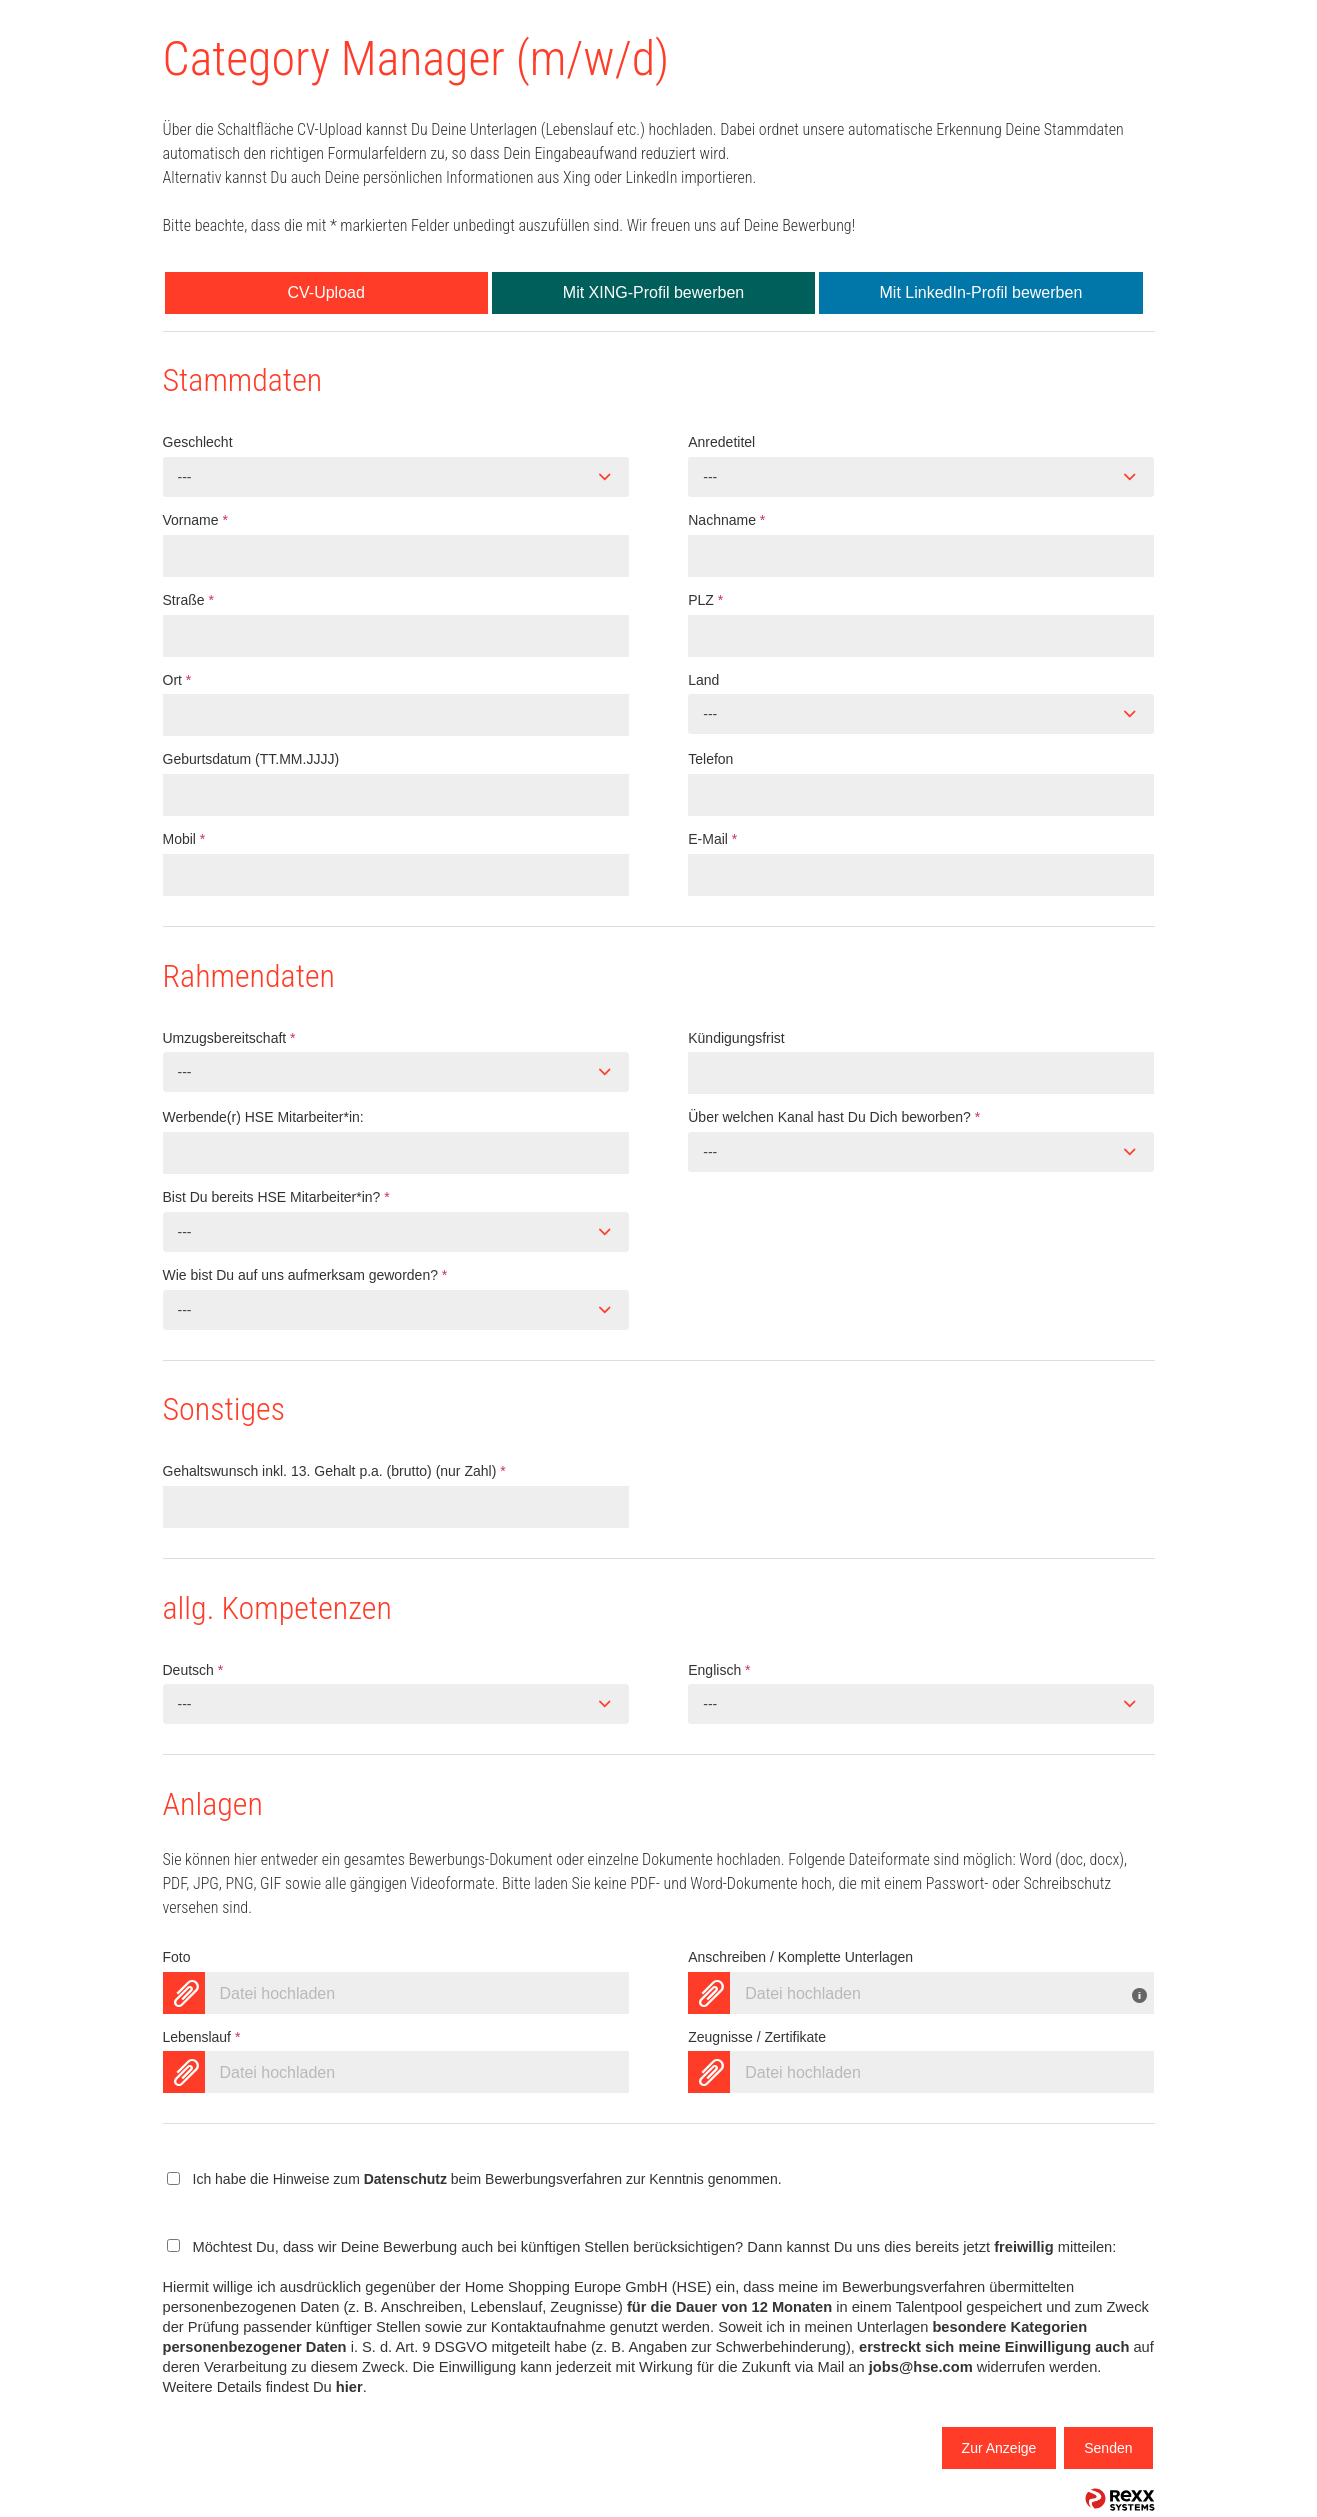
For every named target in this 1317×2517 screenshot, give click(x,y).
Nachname (726, 520)
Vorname (195, 520)
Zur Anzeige (999, 2448)
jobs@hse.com (921, 2367)
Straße (188, 600)
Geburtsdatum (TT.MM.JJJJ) (251, 759)
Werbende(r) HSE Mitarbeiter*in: (263, 1117)
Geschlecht (198, 442)
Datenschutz (405, 2179)
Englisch (719, 1670)
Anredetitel (721, 442)
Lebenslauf (202, 2037)
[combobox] (396, 477)
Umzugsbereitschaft (229, 1038)
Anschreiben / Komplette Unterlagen (800, 1957)
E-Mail (712, 839)
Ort (177, 680)
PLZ (705, 600)
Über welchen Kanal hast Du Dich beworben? (834, 1117)
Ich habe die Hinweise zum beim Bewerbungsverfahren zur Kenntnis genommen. (487, 2179)
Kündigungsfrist (736, 1038)
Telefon (710, 759)
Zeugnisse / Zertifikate (757, 2037)
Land (703, 680)
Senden (1108, 2448)
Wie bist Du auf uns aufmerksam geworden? (305, 1275)
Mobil (184, 839)
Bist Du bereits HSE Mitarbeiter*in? (276, 1197)
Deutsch (193, 1670)
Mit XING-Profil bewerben (653, 292)
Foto (177, 1957)
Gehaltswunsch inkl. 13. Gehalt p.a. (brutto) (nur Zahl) (334, 1471)
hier (349, 2387)
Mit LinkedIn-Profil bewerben (981, 292)
